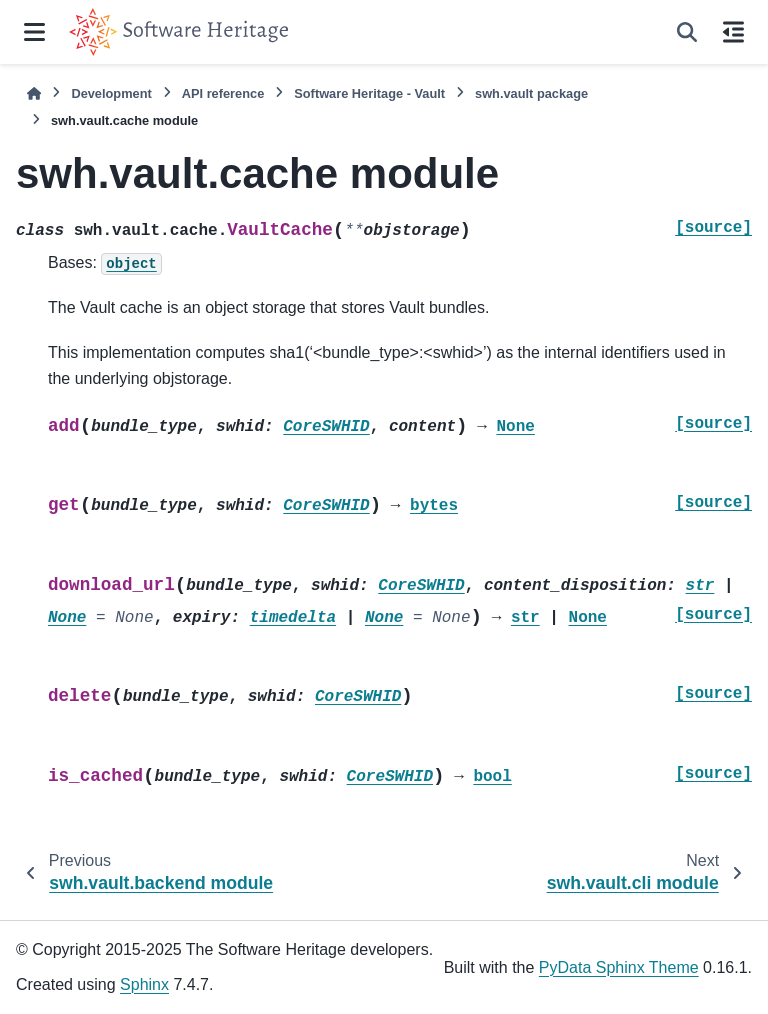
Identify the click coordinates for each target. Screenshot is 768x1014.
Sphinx (144, 984)
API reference (223, 93)
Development (111, 93)
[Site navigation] (34, 32)
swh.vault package (531, 93)
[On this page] (733, 32)
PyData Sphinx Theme (619, 967)
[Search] (687, 32)
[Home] (34, 93)
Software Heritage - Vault (369, 93)
